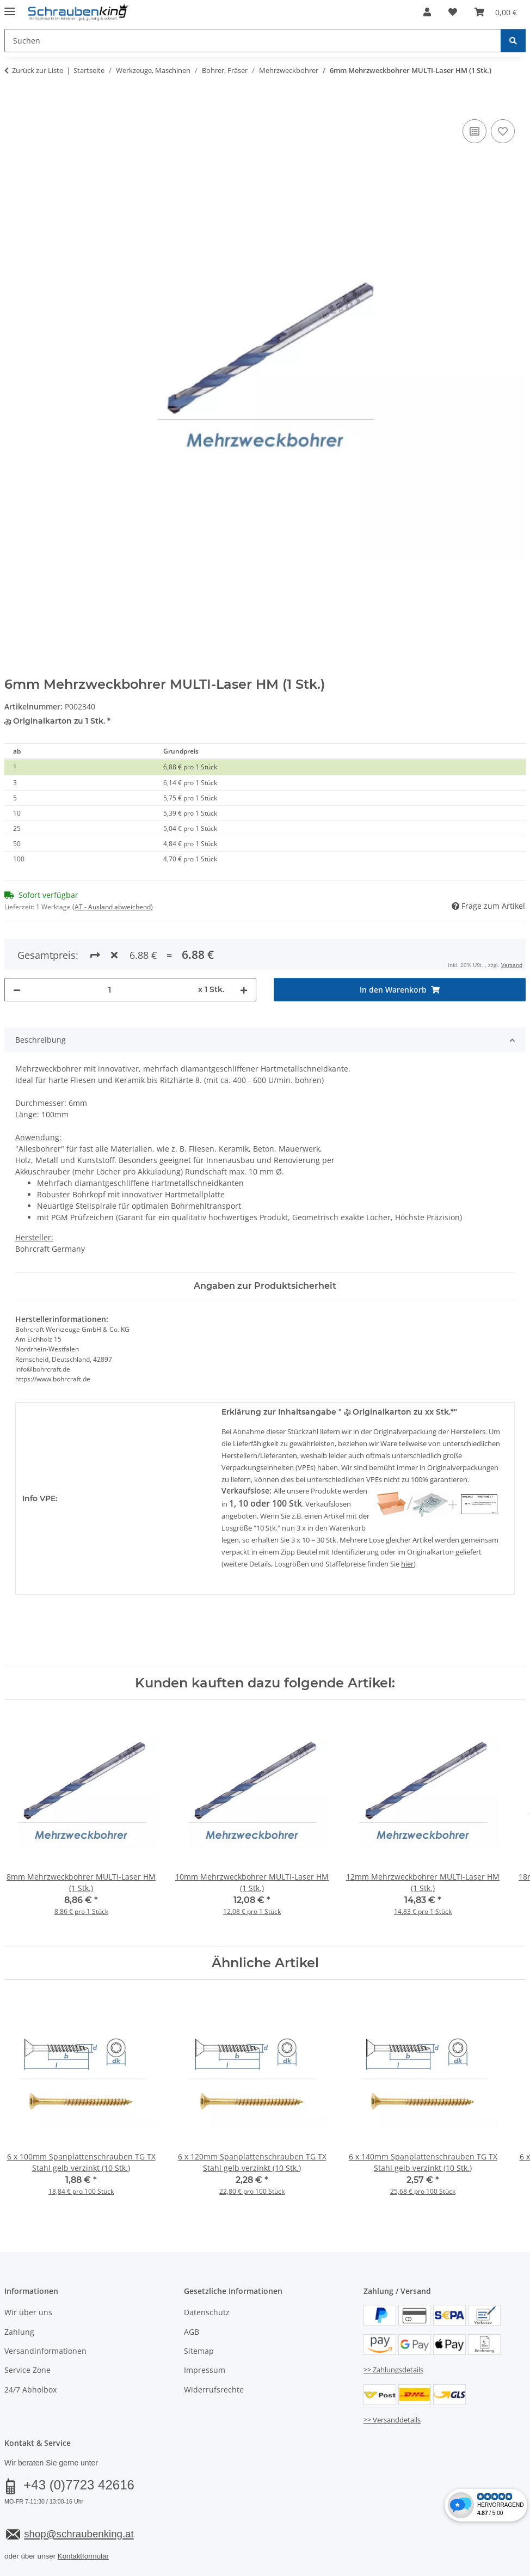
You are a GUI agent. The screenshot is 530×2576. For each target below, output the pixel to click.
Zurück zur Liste (37, 70)
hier (407, 1524)
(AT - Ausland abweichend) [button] (112, 906)
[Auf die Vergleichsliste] (474, 131)
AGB (191, 2292)
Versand (139, 2541)
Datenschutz (207, 2273)
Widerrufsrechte (214, 2350)
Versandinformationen (45, 2311)
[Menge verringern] (17, 950)
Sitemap (199, 2311)
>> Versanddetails (392, 2380)
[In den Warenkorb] (13, 105)
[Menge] (109, 950)
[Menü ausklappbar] (9, 7)
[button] (427, 12)
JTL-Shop (478, 2568)
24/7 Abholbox (30, 2350)
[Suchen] (513, 40)
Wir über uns (28, 2273)
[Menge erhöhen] (244, 950)
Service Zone (27, 2331)
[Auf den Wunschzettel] (503, 131)
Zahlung (19, 2292)
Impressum (204, 2331)
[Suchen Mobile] (252, 40)
